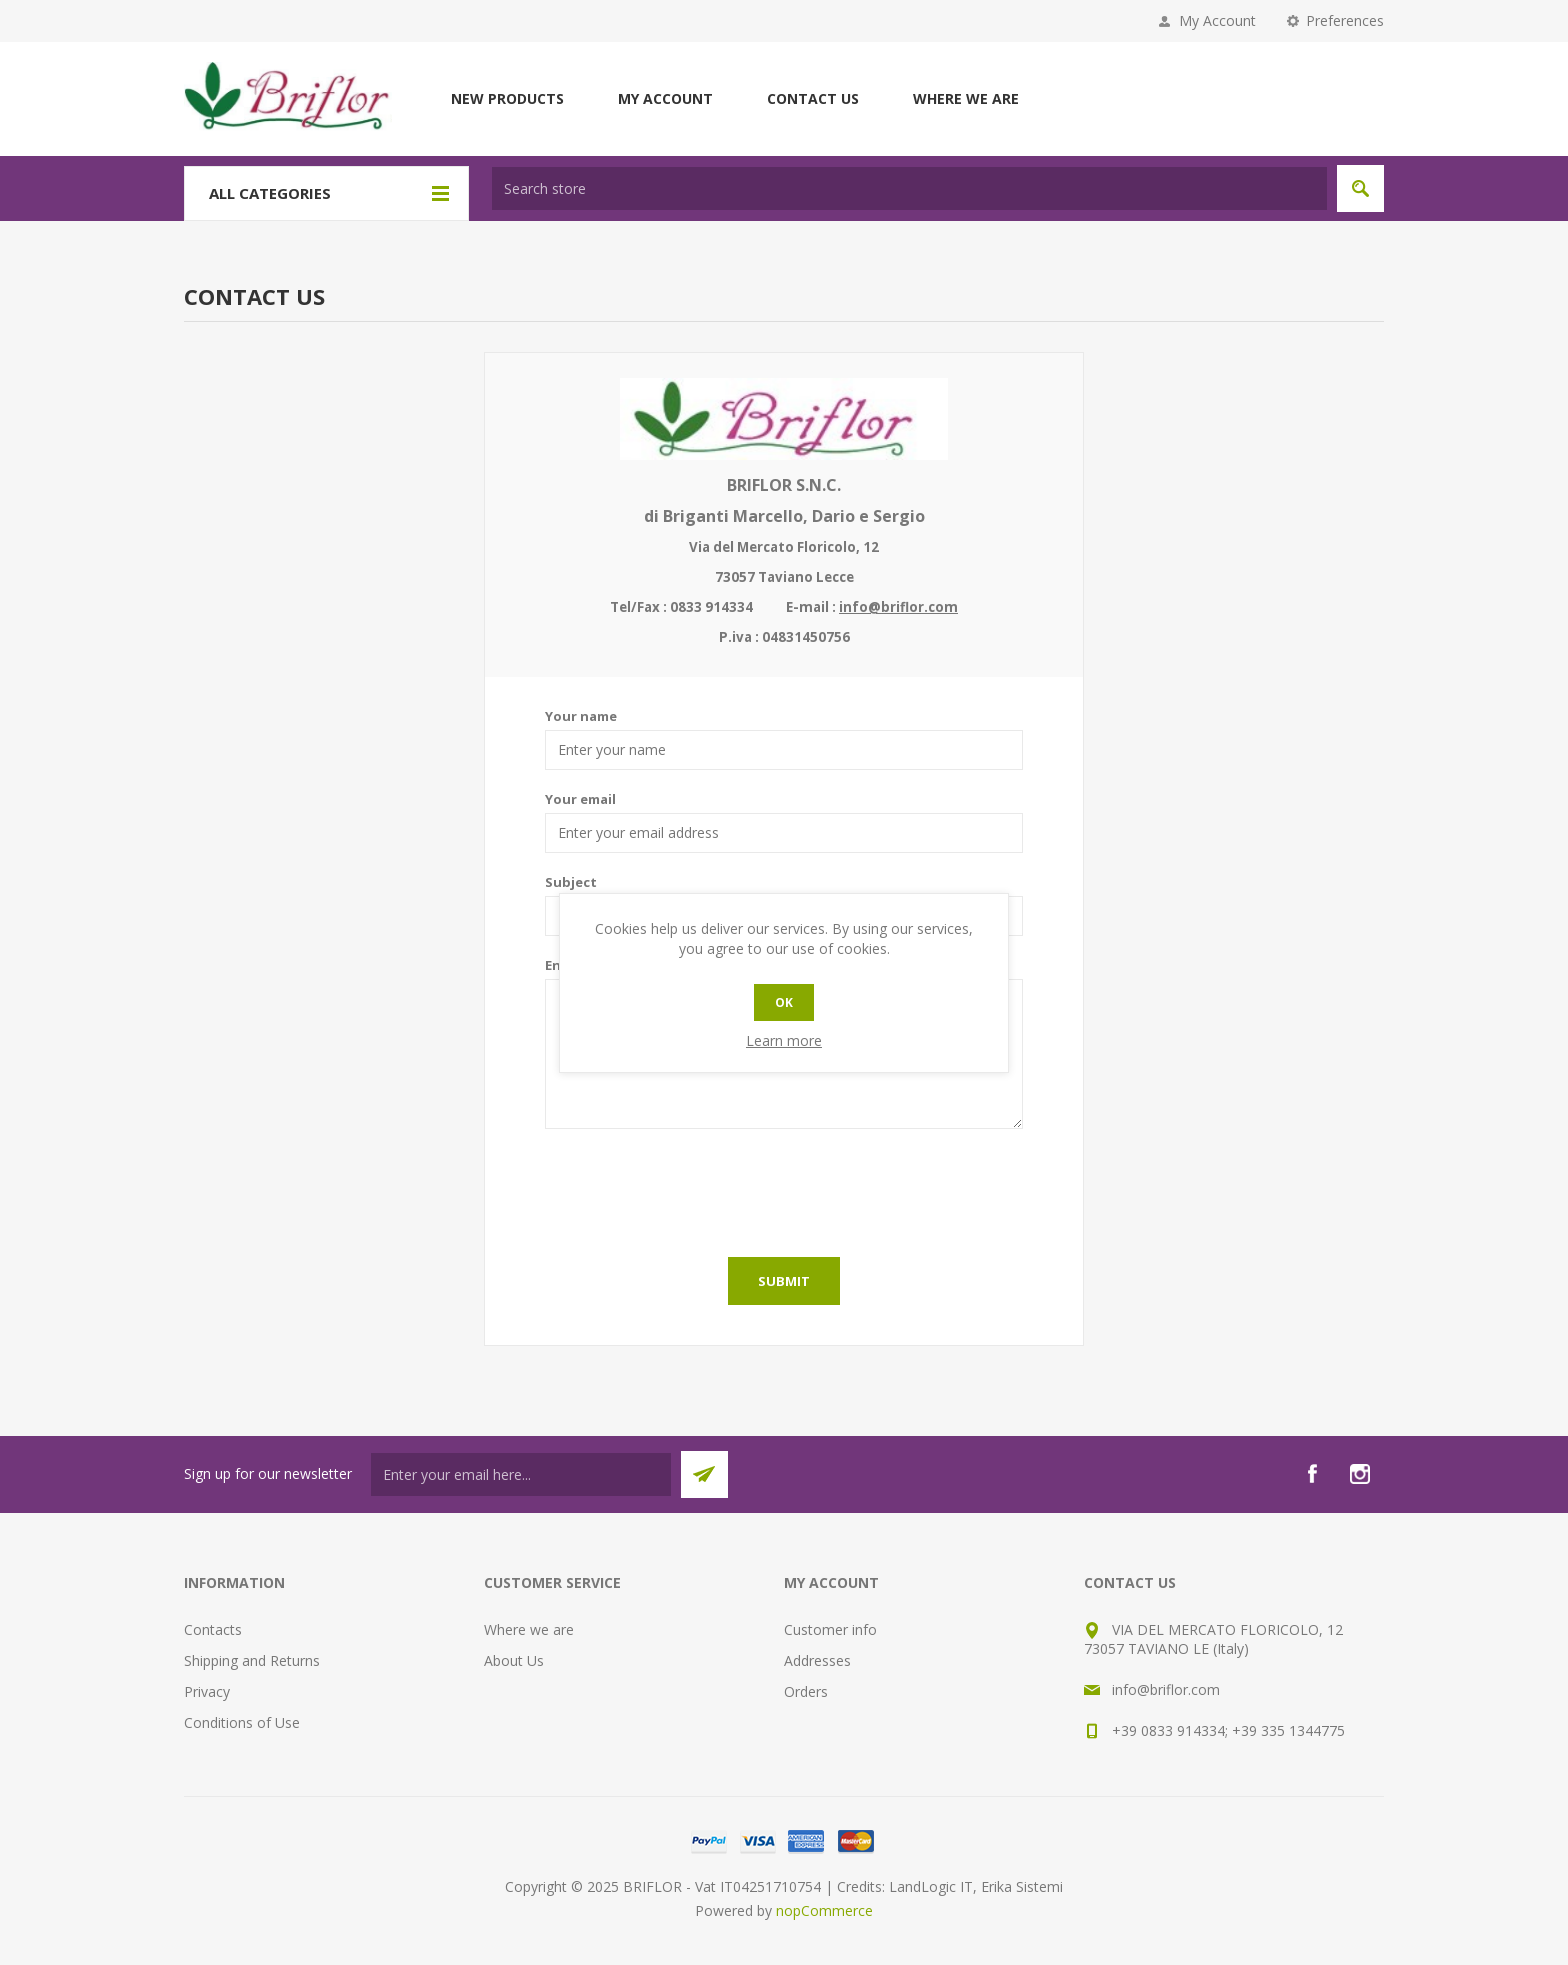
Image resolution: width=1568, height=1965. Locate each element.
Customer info (830, 1629)
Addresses (817, 1660)
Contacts (213, 1629)
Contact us (813, 98)
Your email (580, 799)
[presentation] (784, 1188)
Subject (571, 882)
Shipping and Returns (252, 1660)
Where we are (966, 98)
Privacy (207, 1691)
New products (507, 98)
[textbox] (909, 188)
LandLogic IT (931, 1886)
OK (784, 1002)
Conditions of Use (242, 1722)
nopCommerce (824, 1910)
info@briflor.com (898, 607)
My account (665, 98)
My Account (1217, 20)
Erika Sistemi (1022, 1886)
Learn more (784, 1040)
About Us (514, 1660)
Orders (806, 1691)
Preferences (1345, 20)
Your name (581, 716)
